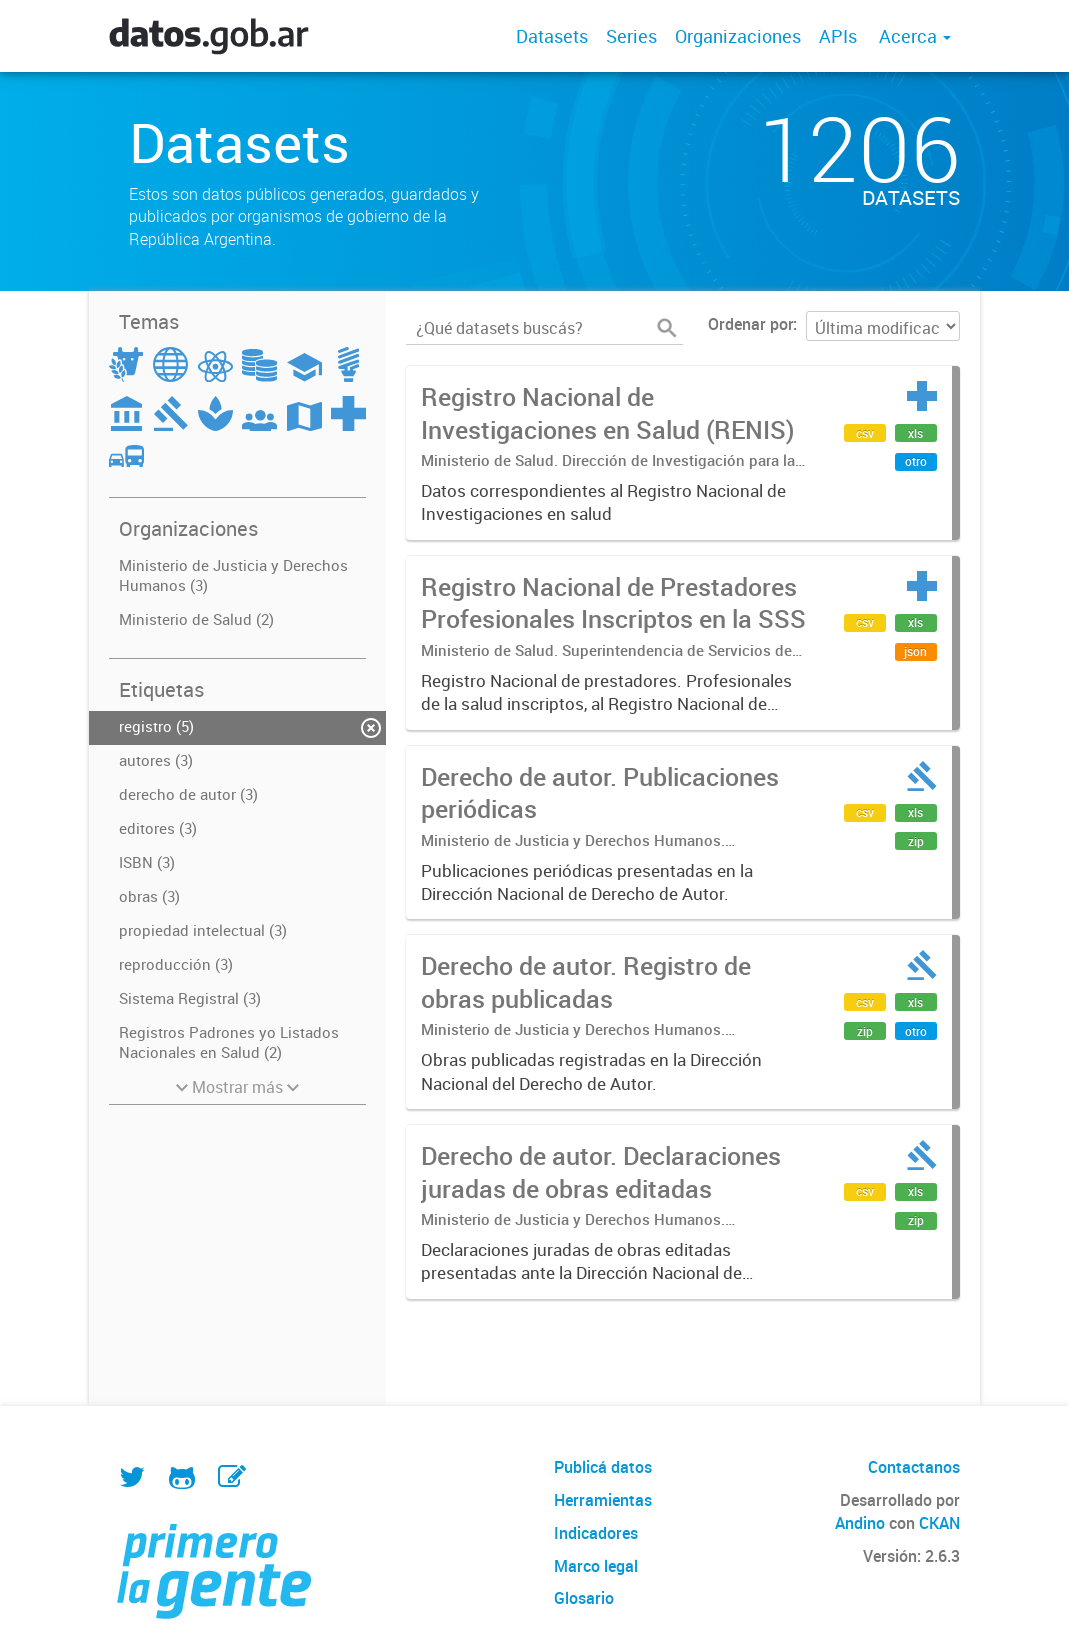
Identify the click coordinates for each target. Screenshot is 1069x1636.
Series (631, 36)
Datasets (552, 36)
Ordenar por (750, 324)
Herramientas (603, 1500)
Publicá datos (603, 1467)
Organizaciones (738, 36)
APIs (838, 36)
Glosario (584, 1598)
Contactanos (914, 1467)
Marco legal (596, 1566)
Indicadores (596, 1533)
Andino (860, 1523)
